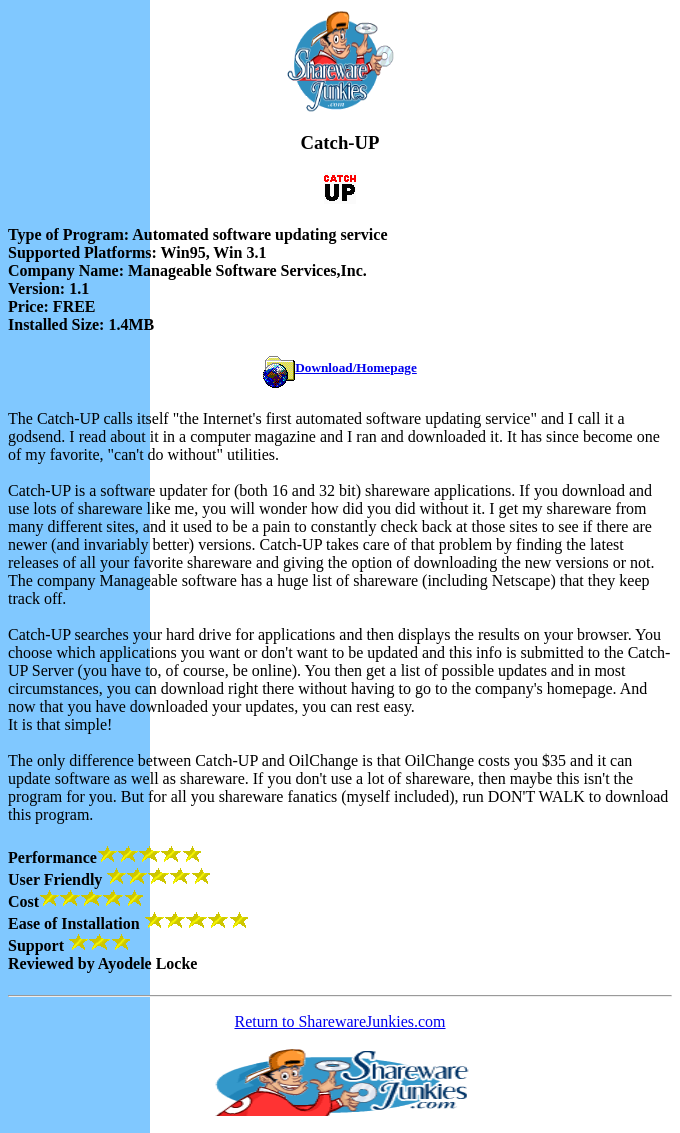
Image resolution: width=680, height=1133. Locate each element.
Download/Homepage (356, 367)
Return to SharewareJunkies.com (339, 1021)
